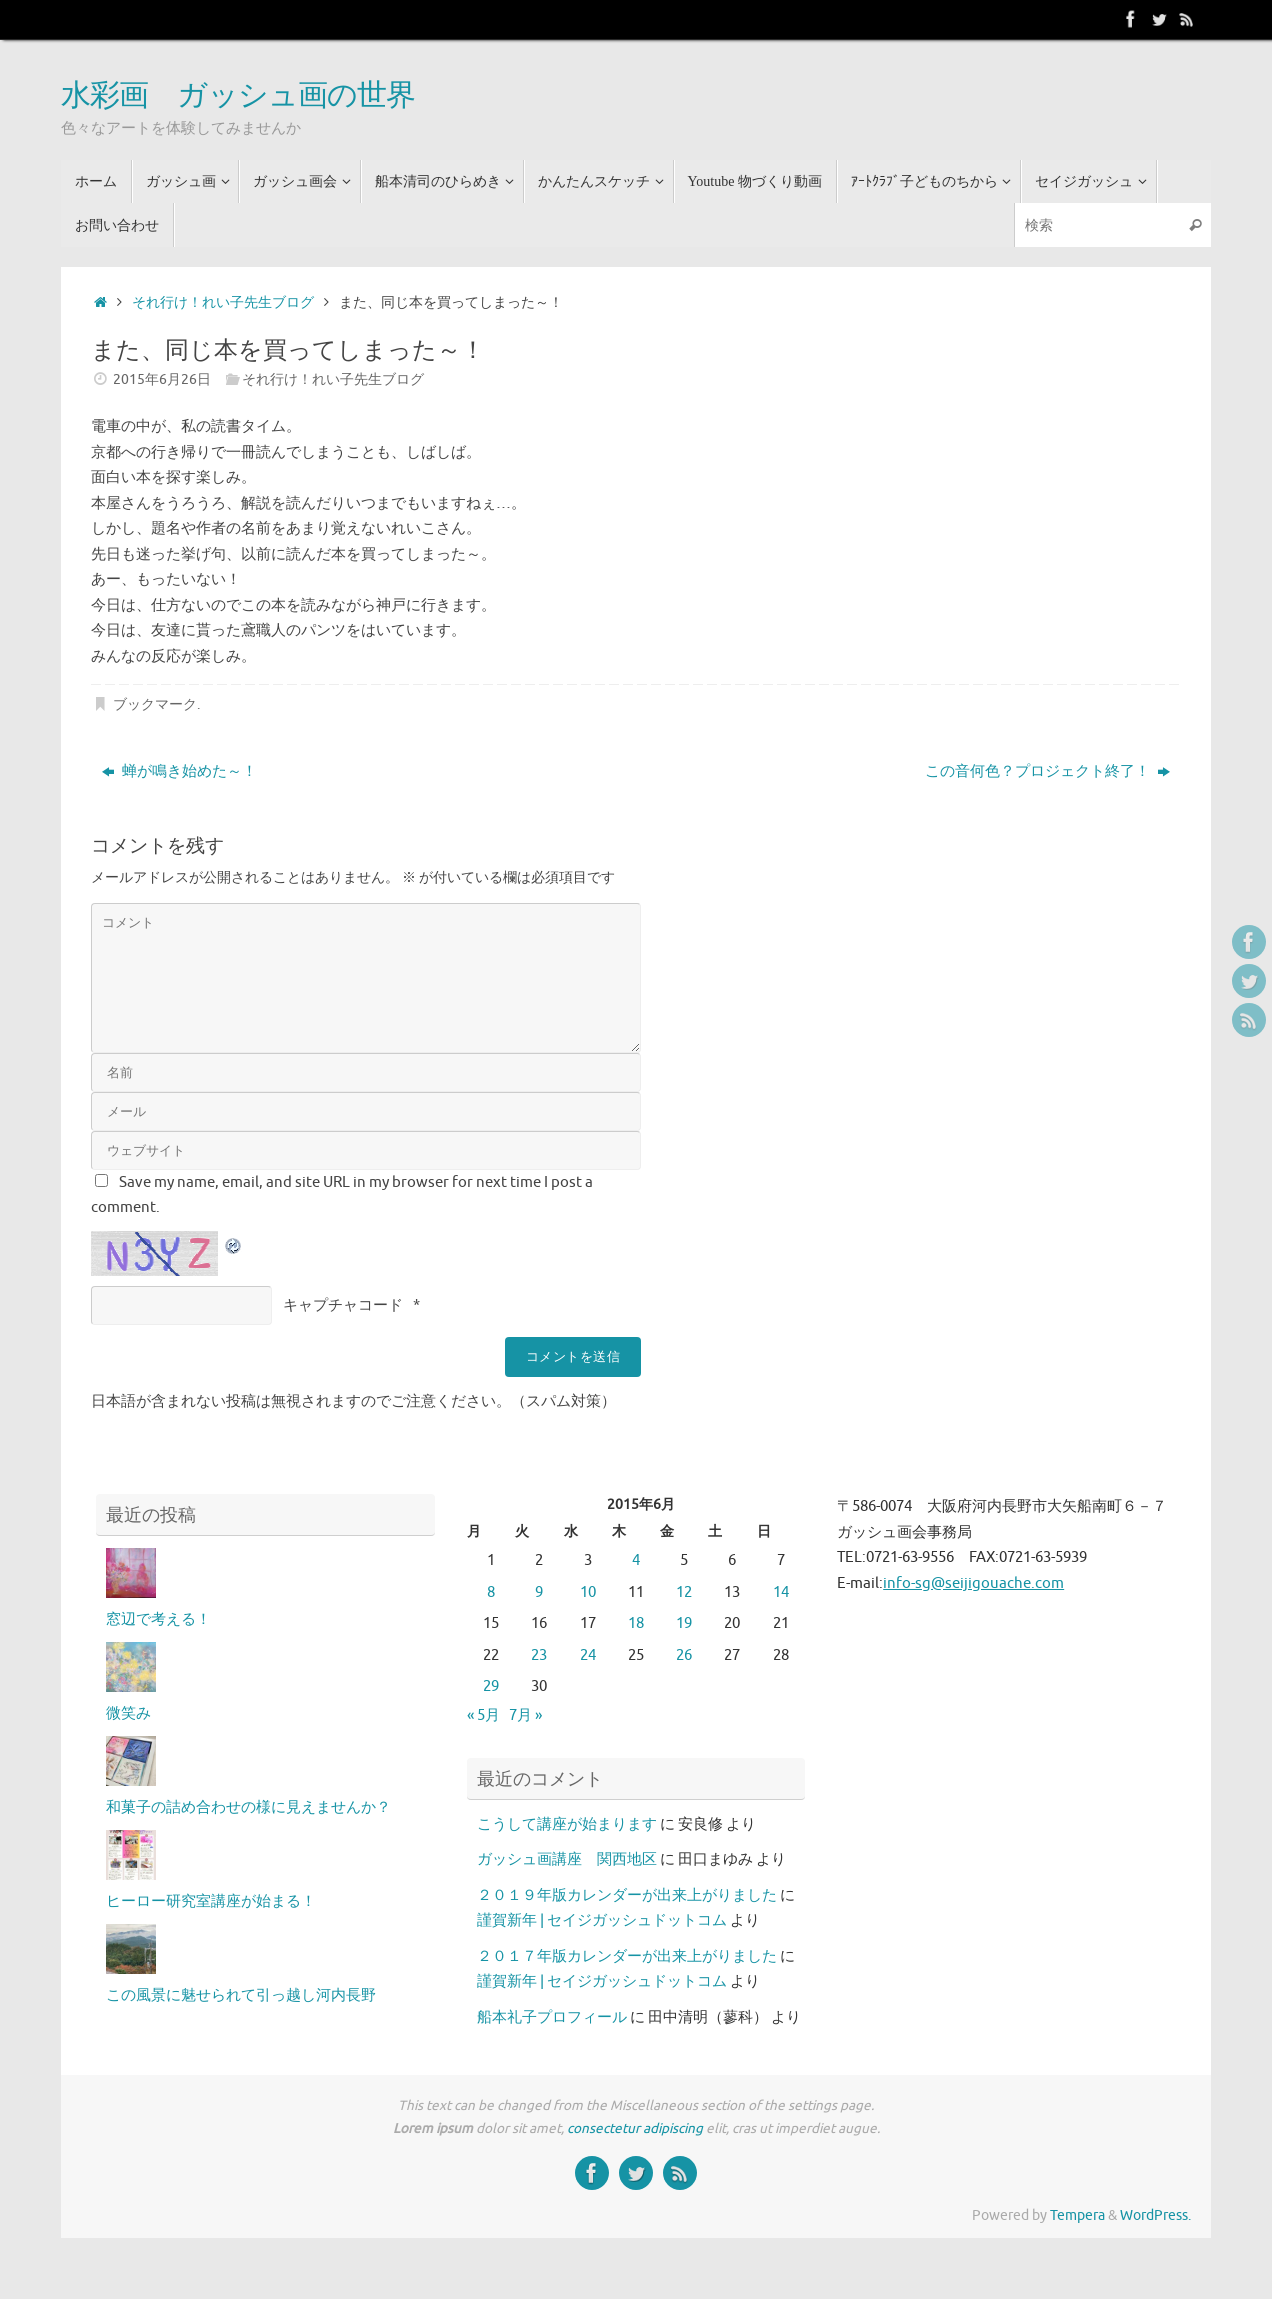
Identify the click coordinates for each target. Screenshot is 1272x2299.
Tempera (1077, 2215)
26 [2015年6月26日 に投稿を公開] (684, 1655)
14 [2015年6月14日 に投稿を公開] (781, 1592)
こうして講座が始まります (567, 1824)
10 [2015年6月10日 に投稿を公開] (588, 1592)
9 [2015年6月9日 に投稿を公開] (539, 1592)
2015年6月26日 (162, 379)
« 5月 (483, 1715)
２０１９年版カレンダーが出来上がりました (627, 1895)
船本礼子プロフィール (552, 2017)
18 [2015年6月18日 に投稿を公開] (636, 1623)
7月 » (525, 1715)
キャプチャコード (343, 1305)
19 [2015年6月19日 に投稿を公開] (684, 1623)
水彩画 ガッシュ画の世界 (238, 96)
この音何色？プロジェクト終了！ (1047, 771)
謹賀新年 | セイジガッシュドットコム (602, 1920)
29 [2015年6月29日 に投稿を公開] (491, 1686)
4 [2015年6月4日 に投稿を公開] (636, 1560)
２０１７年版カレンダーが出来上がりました (627, 1956)
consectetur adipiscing (635, 2128)
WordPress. (1155, 2215)
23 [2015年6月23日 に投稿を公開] (539, 1655)
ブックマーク (155, 704)
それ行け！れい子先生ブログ (223, 302)
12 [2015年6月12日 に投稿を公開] (684, 1592)
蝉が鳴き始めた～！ (179, 771)
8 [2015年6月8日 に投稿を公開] (491, 1592)
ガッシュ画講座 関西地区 (567, 1859)
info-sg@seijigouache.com (973, 1583)
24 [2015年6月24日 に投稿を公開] (588, 1655)
